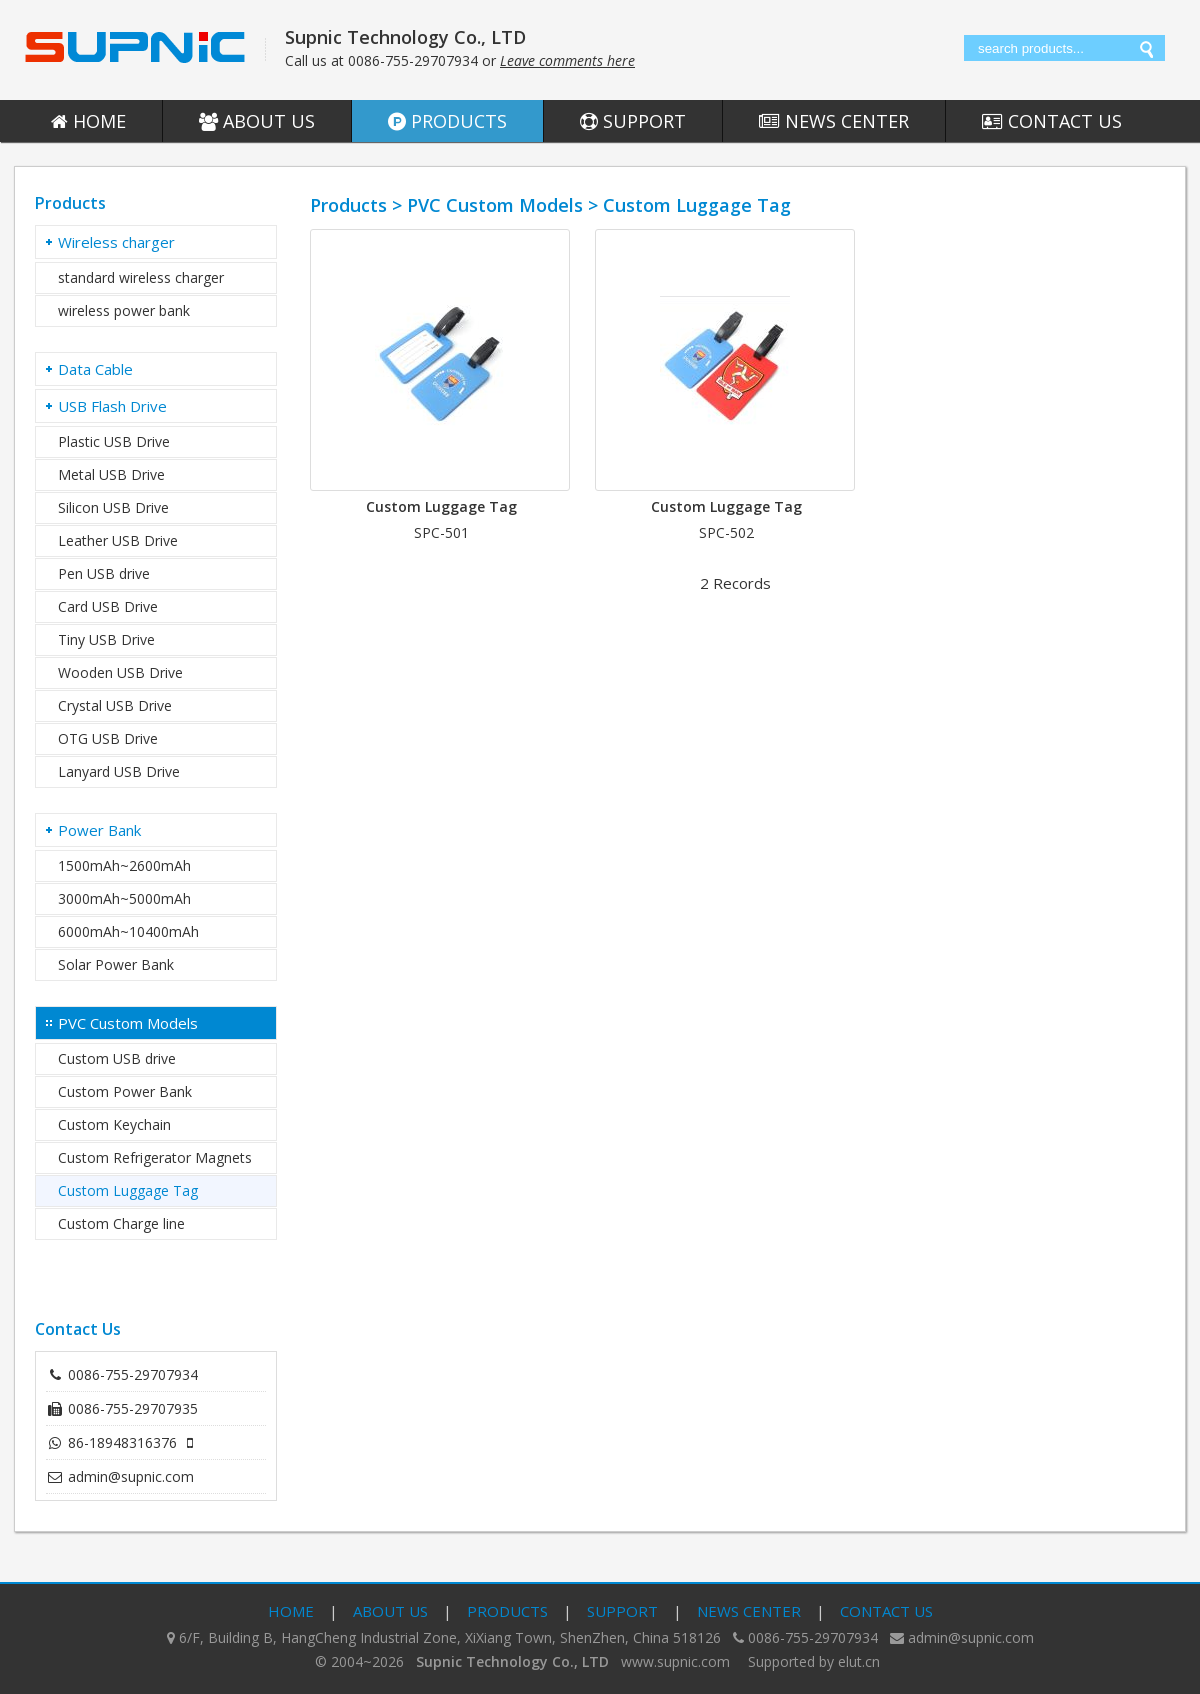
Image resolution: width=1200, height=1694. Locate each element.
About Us (257, 121)
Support (633, 121)
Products (447, 121)
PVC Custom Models (128, 1023)
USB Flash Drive (112, 406)
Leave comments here (567, 60)
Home (88, 121)
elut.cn (859, 1661)
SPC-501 (441, 532)
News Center (834, 121)
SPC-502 (726, 532)
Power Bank (99, 830)
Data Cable (95, 369)
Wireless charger (116, 242)
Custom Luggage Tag (441, 506)
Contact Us (1052, 121)
